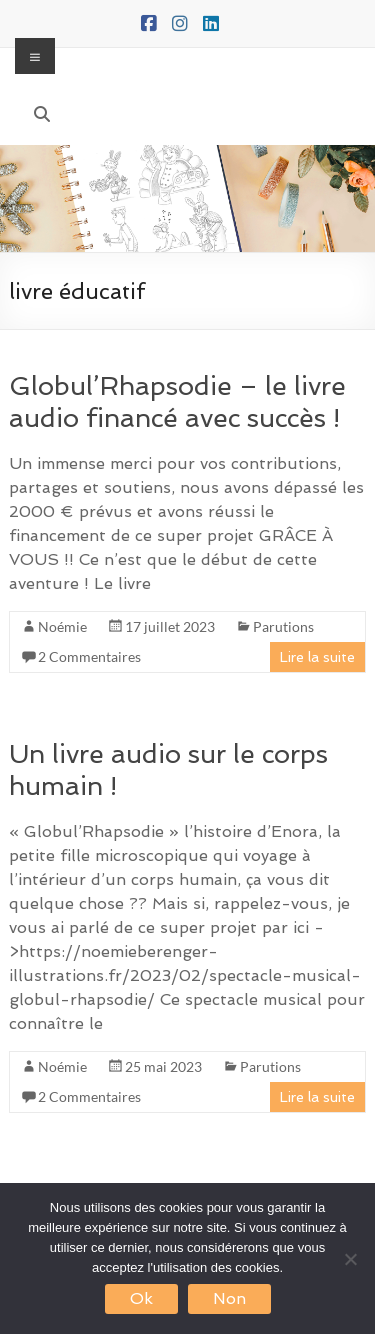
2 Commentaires (89, 656)
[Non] (350, 1259)
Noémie (62, 626)
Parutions (283, 626)
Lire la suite (317, 657)
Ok (141, 1298)
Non (229, 1298)
